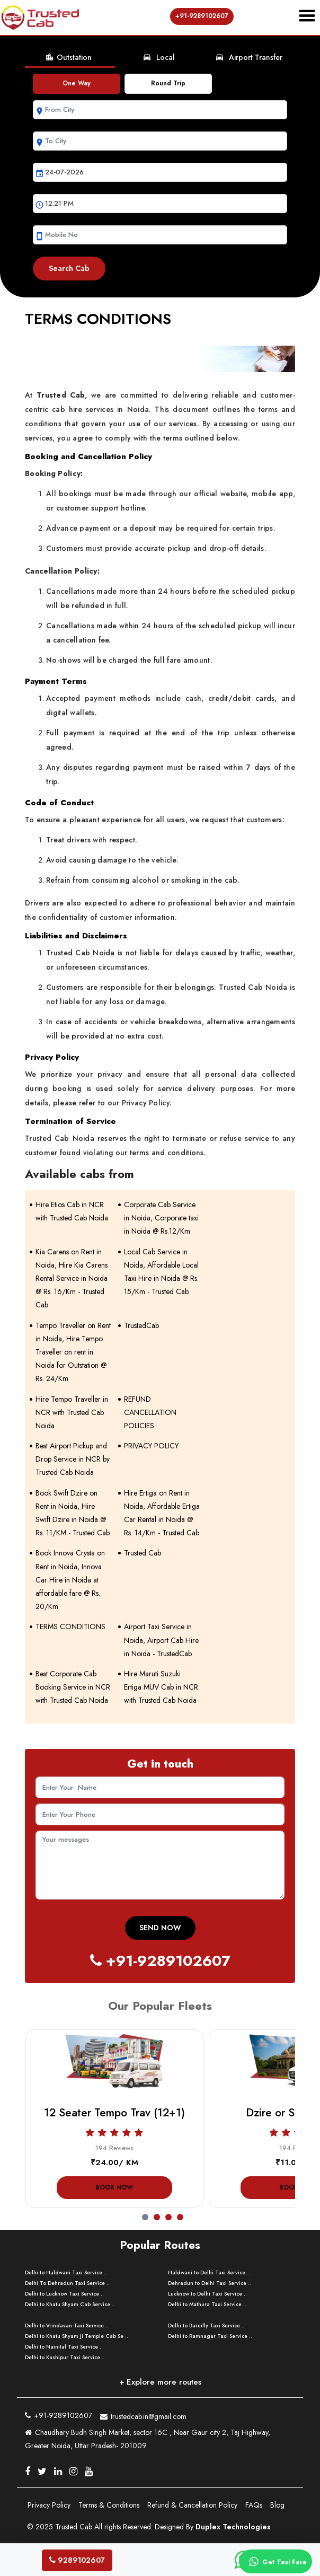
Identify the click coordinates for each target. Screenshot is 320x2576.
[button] (148, 2214)
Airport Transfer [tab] (248, 57)
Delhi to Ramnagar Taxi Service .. (210, 2336)
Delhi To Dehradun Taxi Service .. (67, 2283)
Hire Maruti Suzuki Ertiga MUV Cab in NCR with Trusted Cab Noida (161, 1686)
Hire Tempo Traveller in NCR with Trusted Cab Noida (71, 1412)
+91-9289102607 (201, 16)
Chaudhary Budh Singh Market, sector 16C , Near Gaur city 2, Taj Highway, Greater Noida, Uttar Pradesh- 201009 (147, 2439)
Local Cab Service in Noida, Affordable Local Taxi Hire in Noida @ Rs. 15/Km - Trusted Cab (161, 1271)
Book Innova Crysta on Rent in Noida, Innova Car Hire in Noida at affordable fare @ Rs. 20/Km (70, 1580)
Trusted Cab (142, 1553)
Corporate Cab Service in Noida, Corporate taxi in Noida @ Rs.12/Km (161, 1217)
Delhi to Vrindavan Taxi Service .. (67, 2325)
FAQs (253, 2505)
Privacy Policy (49, 2505)
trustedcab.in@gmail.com (143, 2415)
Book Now (114, 2187)
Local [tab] (159, 57)
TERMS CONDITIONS (70, 1626)
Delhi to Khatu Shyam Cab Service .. (70, 2304)
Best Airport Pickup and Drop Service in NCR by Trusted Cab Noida (72, 1459)
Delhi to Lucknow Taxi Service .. (64, 2294)
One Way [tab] (77, 83)
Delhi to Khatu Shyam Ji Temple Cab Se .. (76, 2336)
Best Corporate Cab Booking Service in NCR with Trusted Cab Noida (72, 1686)
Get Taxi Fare (276, 2562)
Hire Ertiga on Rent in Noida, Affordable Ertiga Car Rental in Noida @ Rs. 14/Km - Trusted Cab (162, 1513)
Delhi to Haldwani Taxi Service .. (66, 2272)
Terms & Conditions (108, 2505)
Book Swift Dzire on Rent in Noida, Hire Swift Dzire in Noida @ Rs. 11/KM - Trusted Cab (72, 1513)
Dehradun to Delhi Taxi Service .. (209, 2283)
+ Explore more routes (160, 2382)
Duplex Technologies (233, 2526)
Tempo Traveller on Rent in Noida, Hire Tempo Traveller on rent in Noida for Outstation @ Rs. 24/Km (73, 1352)
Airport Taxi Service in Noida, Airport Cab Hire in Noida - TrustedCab (161, 1639)
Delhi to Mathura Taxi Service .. (207, 2304)
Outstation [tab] (68, 57)
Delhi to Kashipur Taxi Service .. (65, 2357)
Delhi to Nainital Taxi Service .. (64, 2347)
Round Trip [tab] (168, 83)
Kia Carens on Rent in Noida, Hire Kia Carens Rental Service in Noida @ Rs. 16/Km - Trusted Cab (71, 1278)
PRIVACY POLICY (151, 1445)
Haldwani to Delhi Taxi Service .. (209, 2272)
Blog (277, 2505)
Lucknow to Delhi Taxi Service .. (207, 2294)
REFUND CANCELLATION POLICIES (150, 1412)
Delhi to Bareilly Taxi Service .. (206, 2325)
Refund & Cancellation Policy (192, 2505)
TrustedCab (141, 1325)
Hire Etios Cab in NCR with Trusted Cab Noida (71, 1211)
